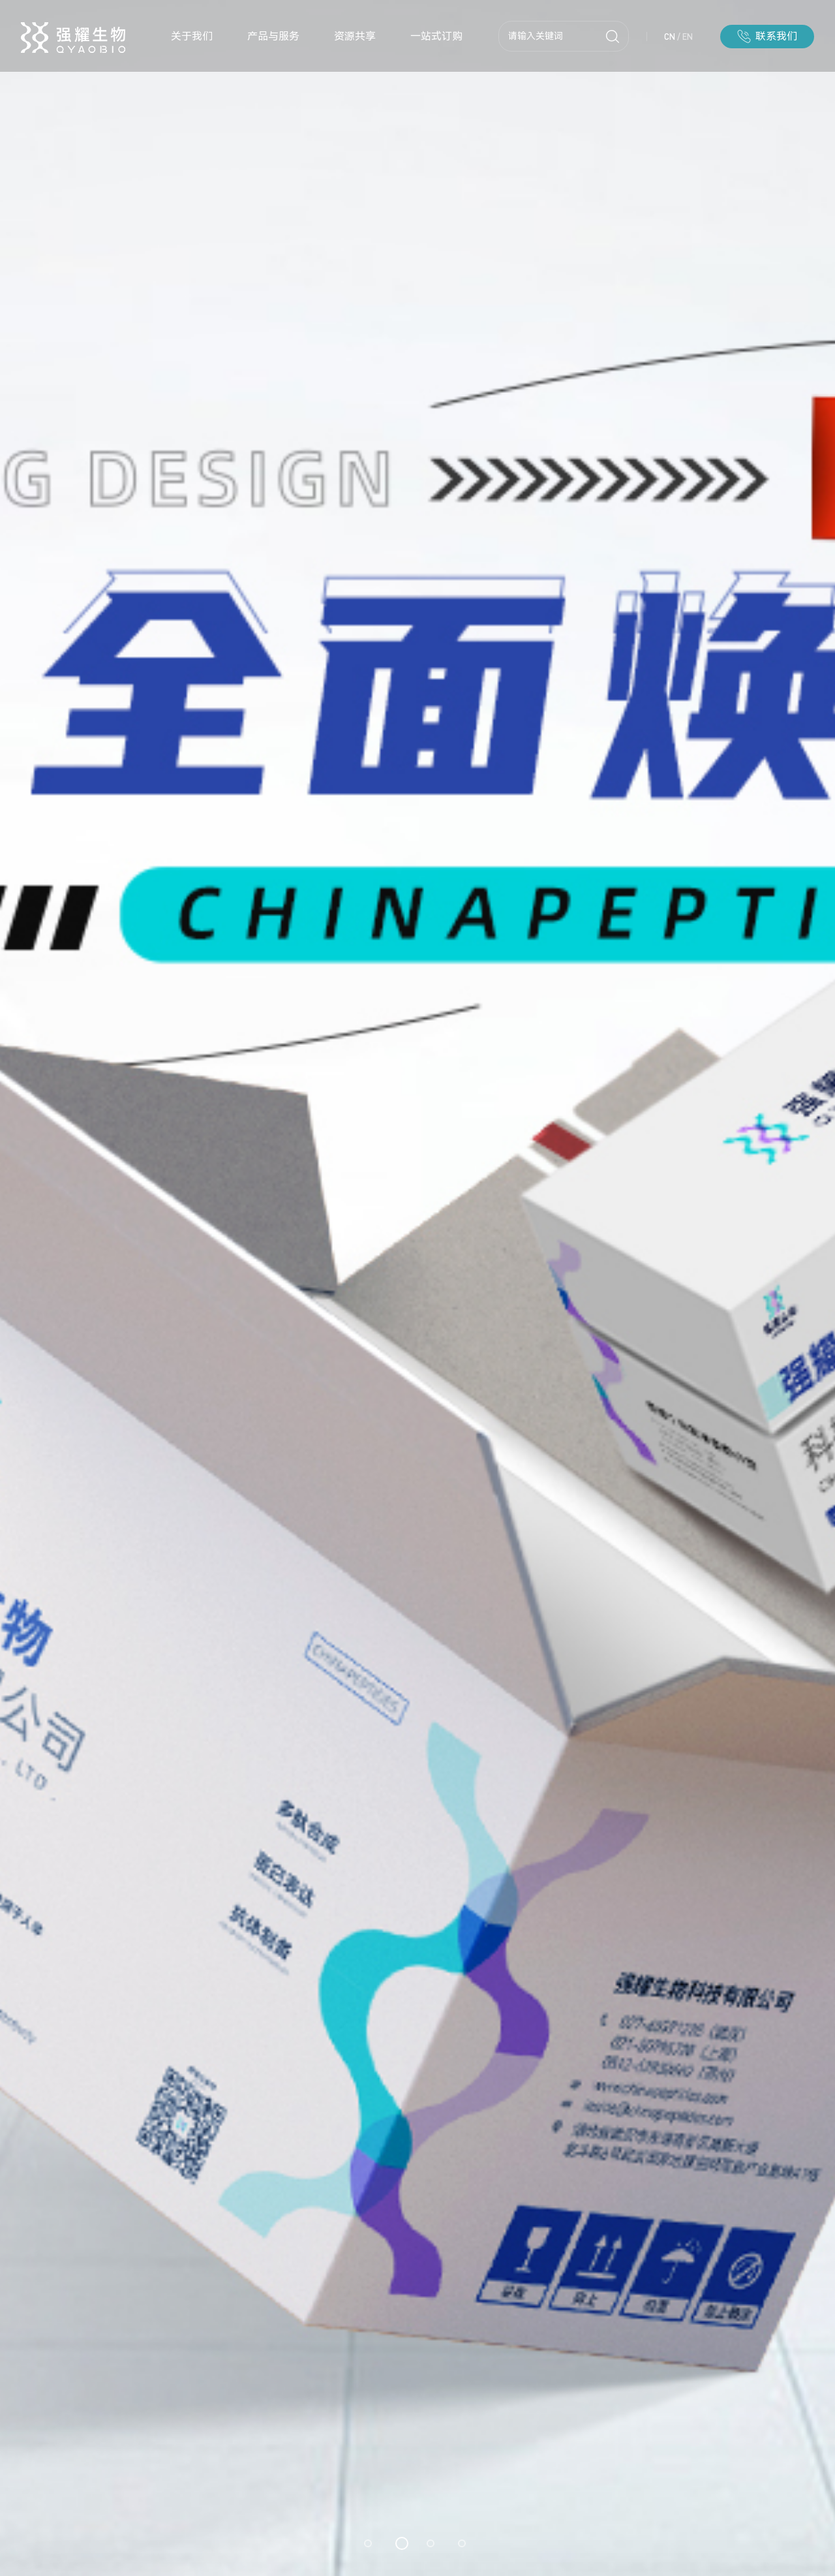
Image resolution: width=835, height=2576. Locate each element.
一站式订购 (436, 36)
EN (687, 36)
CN (669, 36)
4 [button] (462, 2543)
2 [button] (401, 2543)
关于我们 (192, 36)
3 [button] (430, 2543)
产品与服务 (273, 36)
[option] (417, 1288)
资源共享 (355, 36)
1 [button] (368, 2543)
